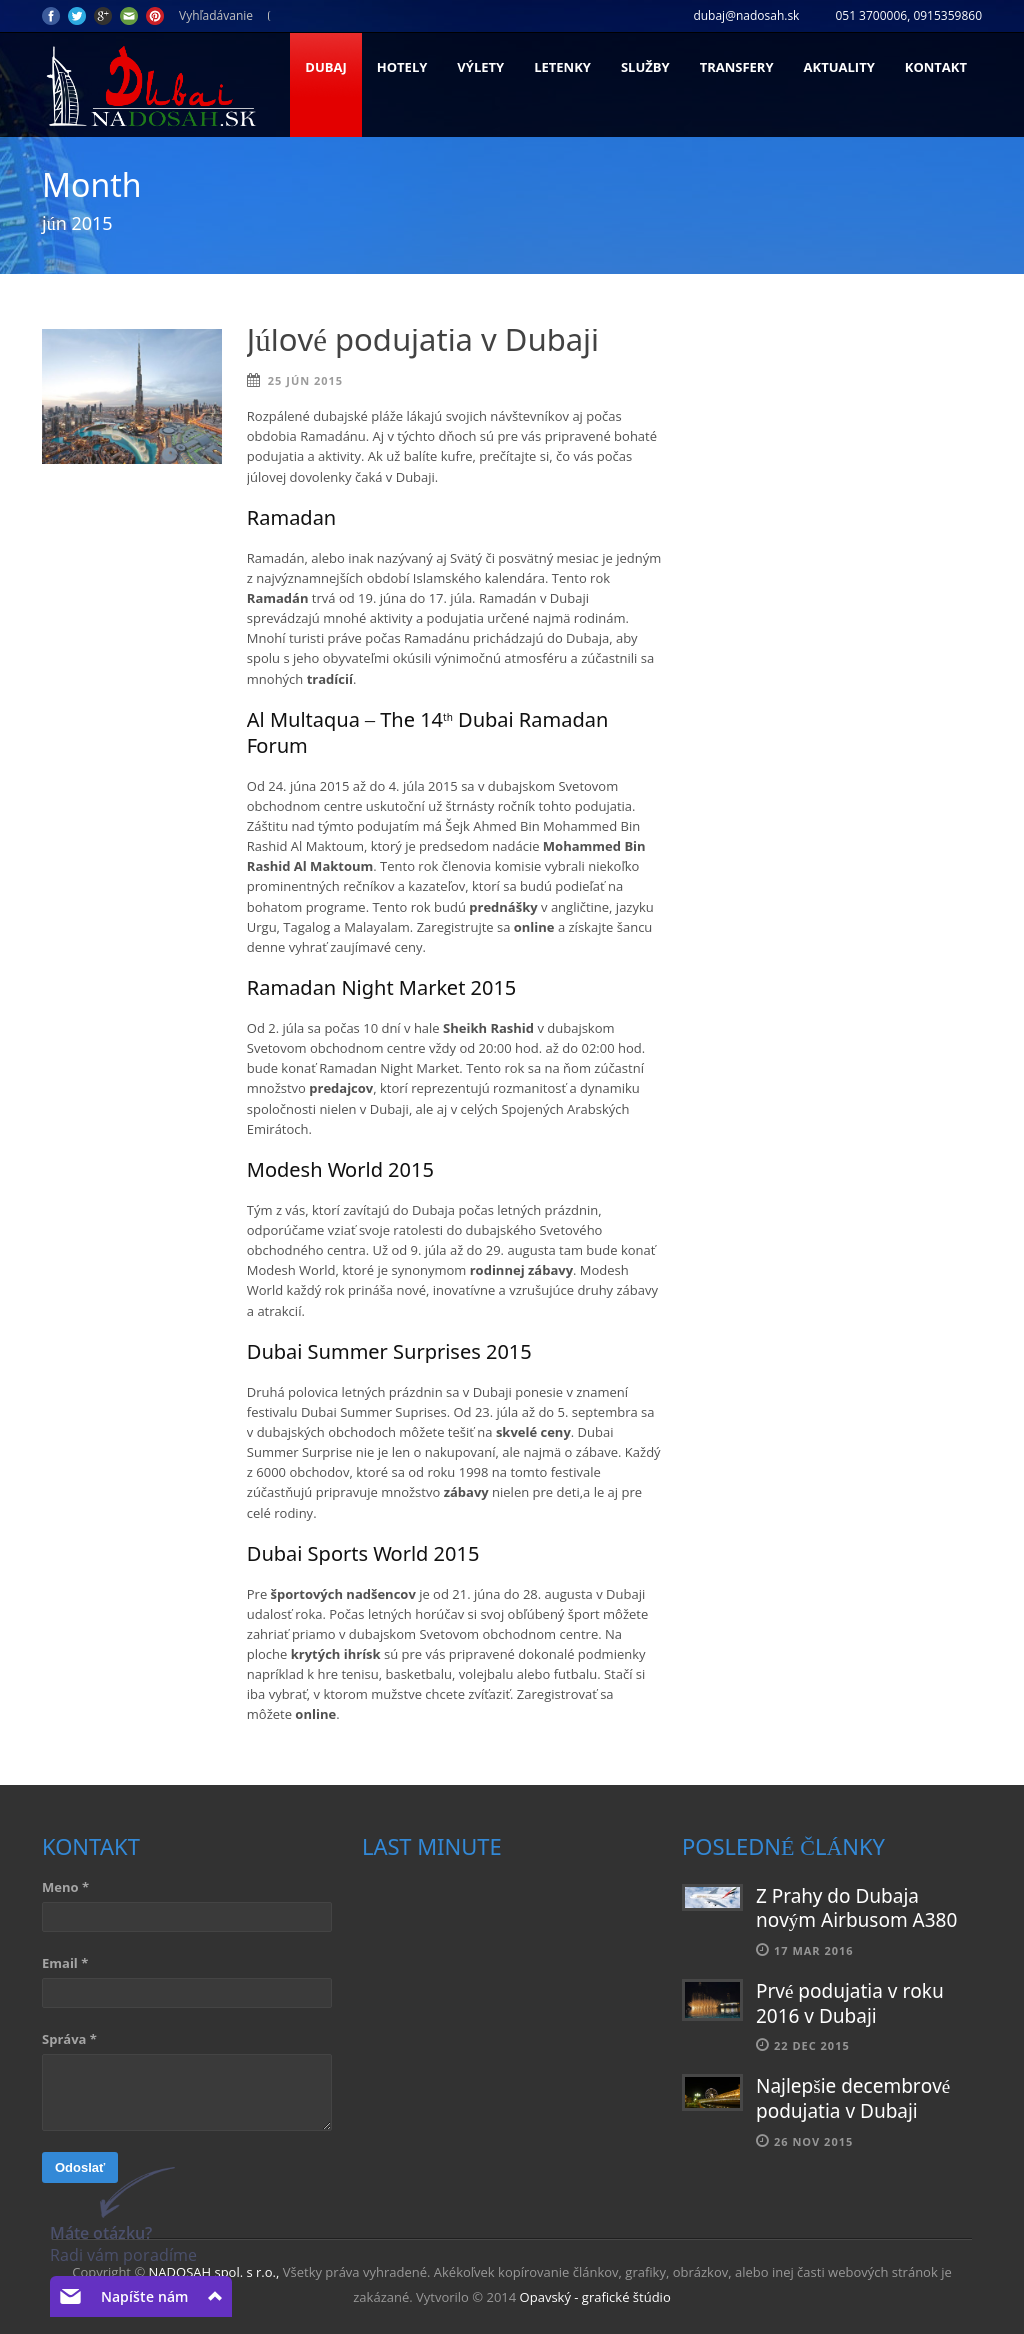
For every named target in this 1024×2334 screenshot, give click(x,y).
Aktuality (839, 67)
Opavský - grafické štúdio (595, 2297)
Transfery (737, 67)
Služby (645, 67)
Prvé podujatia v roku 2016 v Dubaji (850, 2005)
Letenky (562, 67)
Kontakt (936, 67)
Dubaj (325, 67)
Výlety (480, 67)
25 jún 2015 (305, 380)
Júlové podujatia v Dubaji (423, 342)
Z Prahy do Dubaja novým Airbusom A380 (856, 1910)
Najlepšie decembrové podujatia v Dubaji (853, 2100)
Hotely (402, 67)
